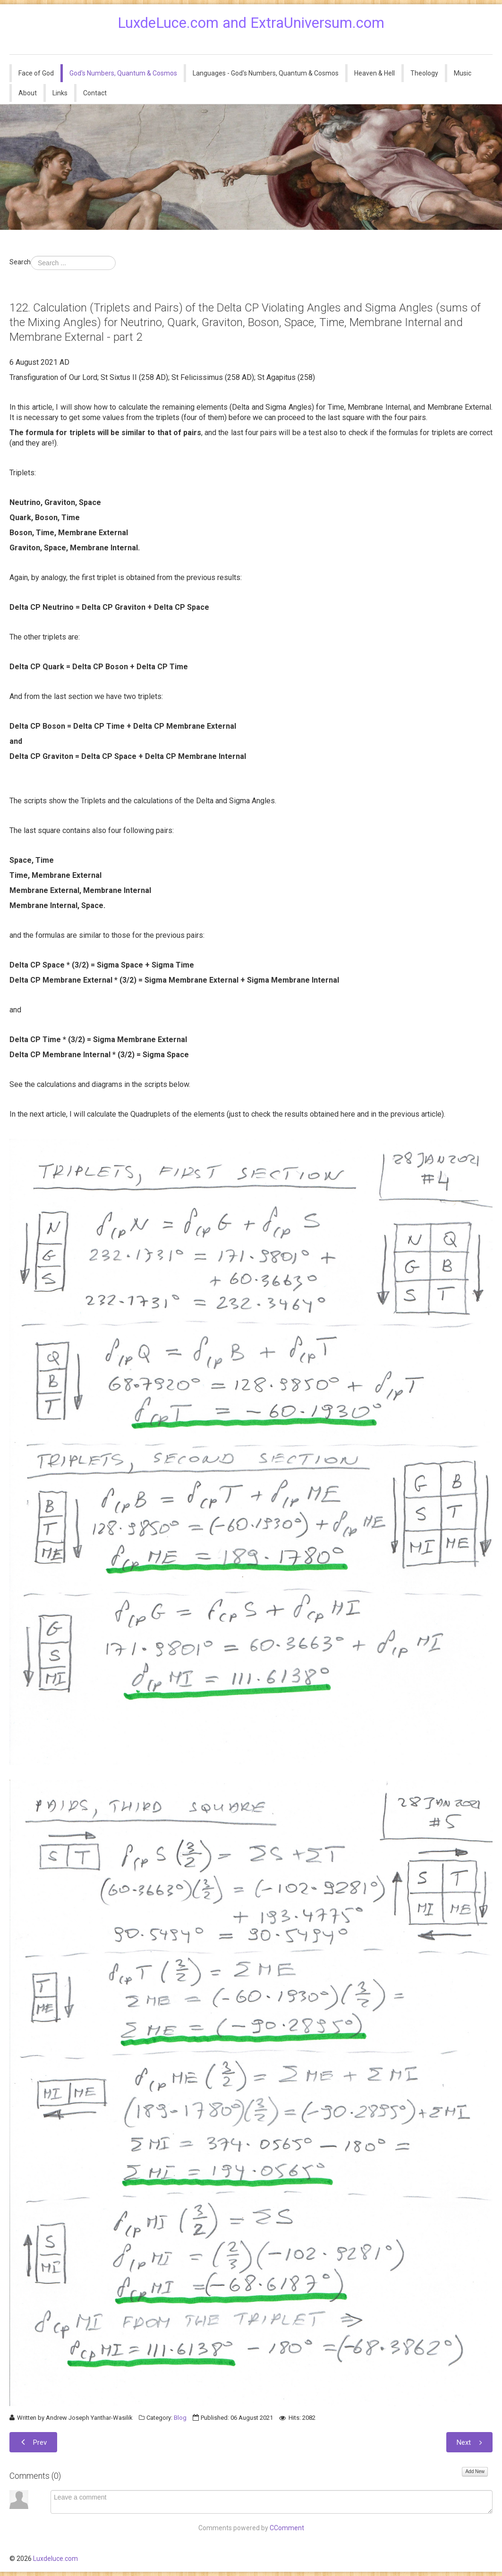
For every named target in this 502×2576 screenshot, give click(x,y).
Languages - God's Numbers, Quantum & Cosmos (266, 73)
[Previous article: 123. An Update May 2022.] (33, 2442)
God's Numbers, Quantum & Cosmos (123, 73)
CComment (287, 2528)
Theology (424, 73)
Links (60, 93)
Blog (180, 2417)
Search (20, 262)
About (27, 93)
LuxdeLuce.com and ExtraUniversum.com (251, 23)
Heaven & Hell (374, 73)
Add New (475, 2471)
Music (462, 73)
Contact (95, 93)
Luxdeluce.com (55, 2558)
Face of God (36, 73)
